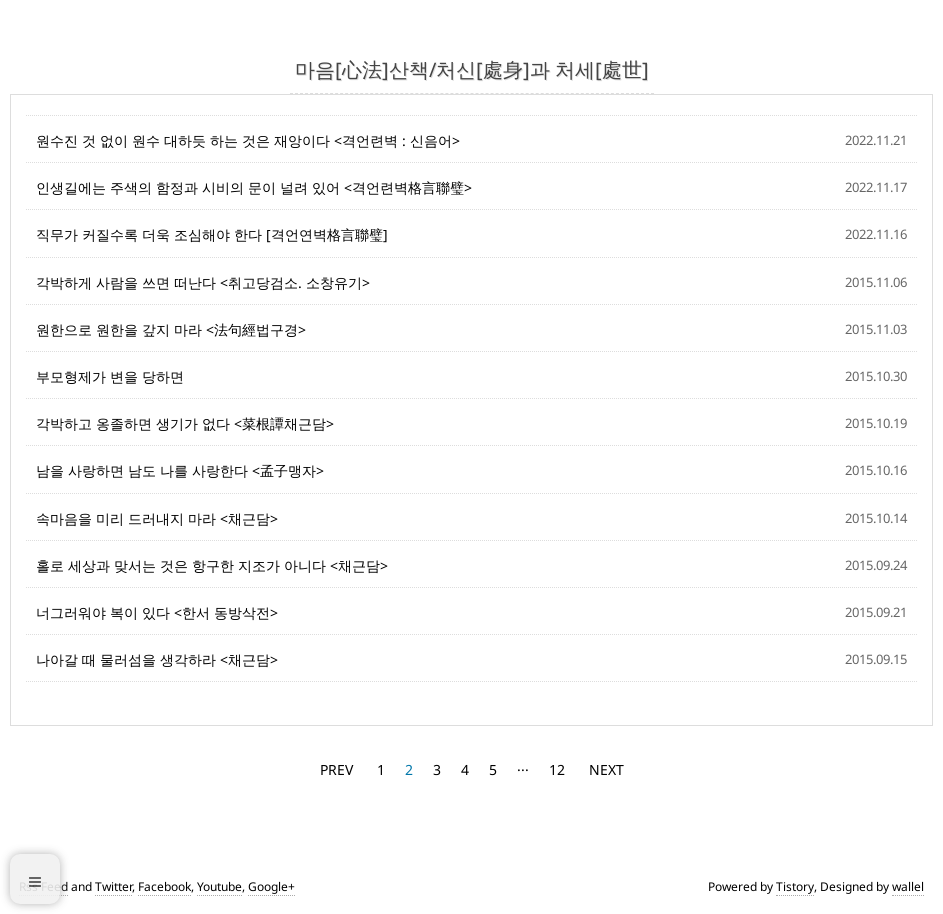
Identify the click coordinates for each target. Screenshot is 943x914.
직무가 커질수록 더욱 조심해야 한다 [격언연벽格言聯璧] (212, 234)
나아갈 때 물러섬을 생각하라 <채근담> (157, 659)
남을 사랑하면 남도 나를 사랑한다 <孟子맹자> (180, 470)
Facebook (164, 886)
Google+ (271, 886)
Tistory (795, 886)
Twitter (113, 886)
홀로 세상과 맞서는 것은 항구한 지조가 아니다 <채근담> (212, 565)
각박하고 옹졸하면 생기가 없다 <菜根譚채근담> (185, 423)
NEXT (606, 769)
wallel (908, 886)
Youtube (219, 886)
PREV (336, 769)
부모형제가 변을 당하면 (110, 376)
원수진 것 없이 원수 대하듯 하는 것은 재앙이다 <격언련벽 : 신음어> (248, 140)
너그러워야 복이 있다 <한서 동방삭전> (157, 612)
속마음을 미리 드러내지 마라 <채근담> (157, 518)
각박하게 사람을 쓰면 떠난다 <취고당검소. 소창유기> (203, 282)
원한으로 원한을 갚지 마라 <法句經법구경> (171, 329)
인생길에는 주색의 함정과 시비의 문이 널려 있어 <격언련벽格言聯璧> (254, 187)
